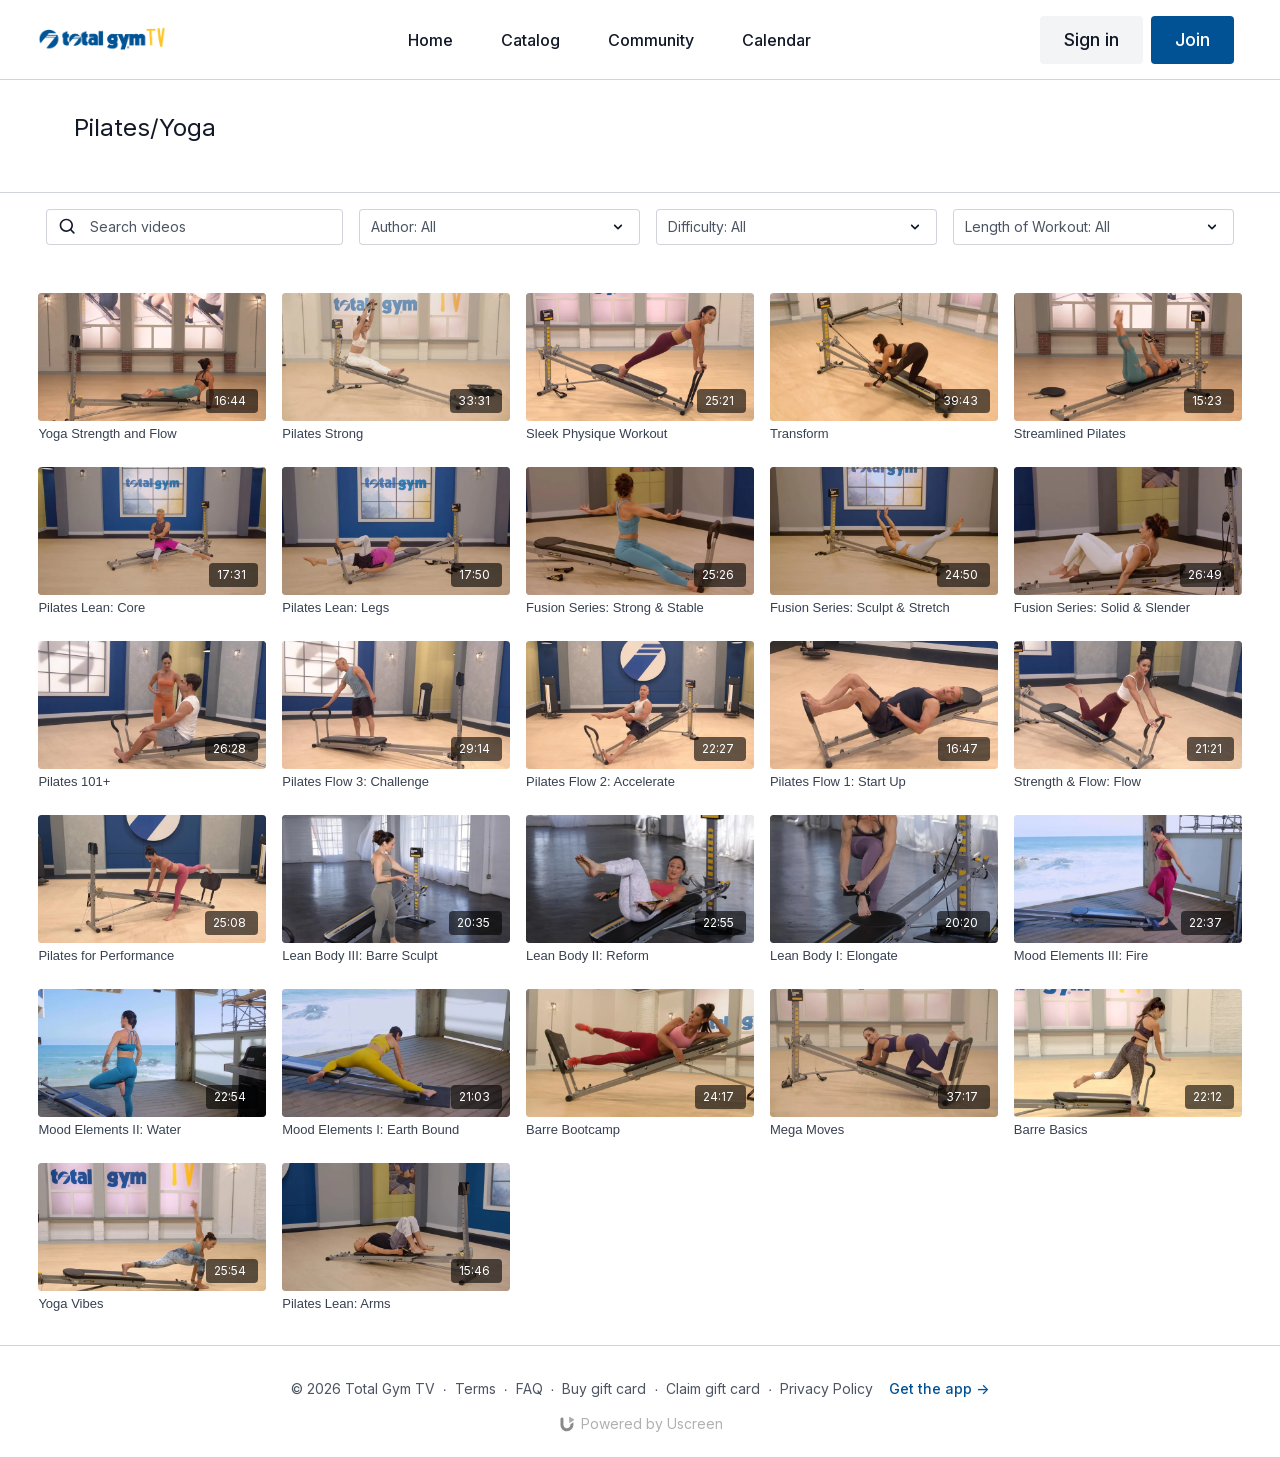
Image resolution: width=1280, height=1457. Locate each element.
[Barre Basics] (1128, 1130)
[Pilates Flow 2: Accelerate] (640, 782)
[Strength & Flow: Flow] (1128, 782)
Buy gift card (604, 1388)
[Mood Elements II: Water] (152, 1130)
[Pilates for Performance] (152, 956)
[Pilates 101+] (152, 782)
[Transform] (884, 434)
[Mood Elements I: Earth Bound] (396, 1130)
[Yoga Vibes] (152, 1304)
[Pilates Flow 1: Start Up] (884, 782)
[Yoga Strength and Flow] (152, 434)
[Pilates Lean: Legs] (396, 608)
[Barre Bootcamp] (640, 1130)
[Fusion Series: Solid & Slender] (1128, 608)
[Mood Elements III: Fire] (1128, 956)
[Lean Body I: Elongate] (884, 956)
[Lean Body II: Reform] (640, 956)
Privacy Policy (826, 1388)
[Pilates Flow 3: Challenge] (396, 782)
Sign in (1091, 39)
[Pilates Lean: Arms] (396, 1304)
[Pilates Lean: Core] (152, 608)
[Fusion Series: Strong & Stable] (640, 608)
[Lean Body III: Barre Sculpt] (396, 956)
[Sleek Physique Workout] (640, 434)
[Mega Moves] (884, 1130)
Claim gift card (713, 1388)
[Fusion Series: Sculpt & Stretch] (884, 608)
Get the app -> (939, 1388)
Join (1192, 39)
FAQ (529, 1388)
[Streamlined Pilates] (1128, 434)
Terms (475, 1388)
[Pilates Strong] (396, 434)
